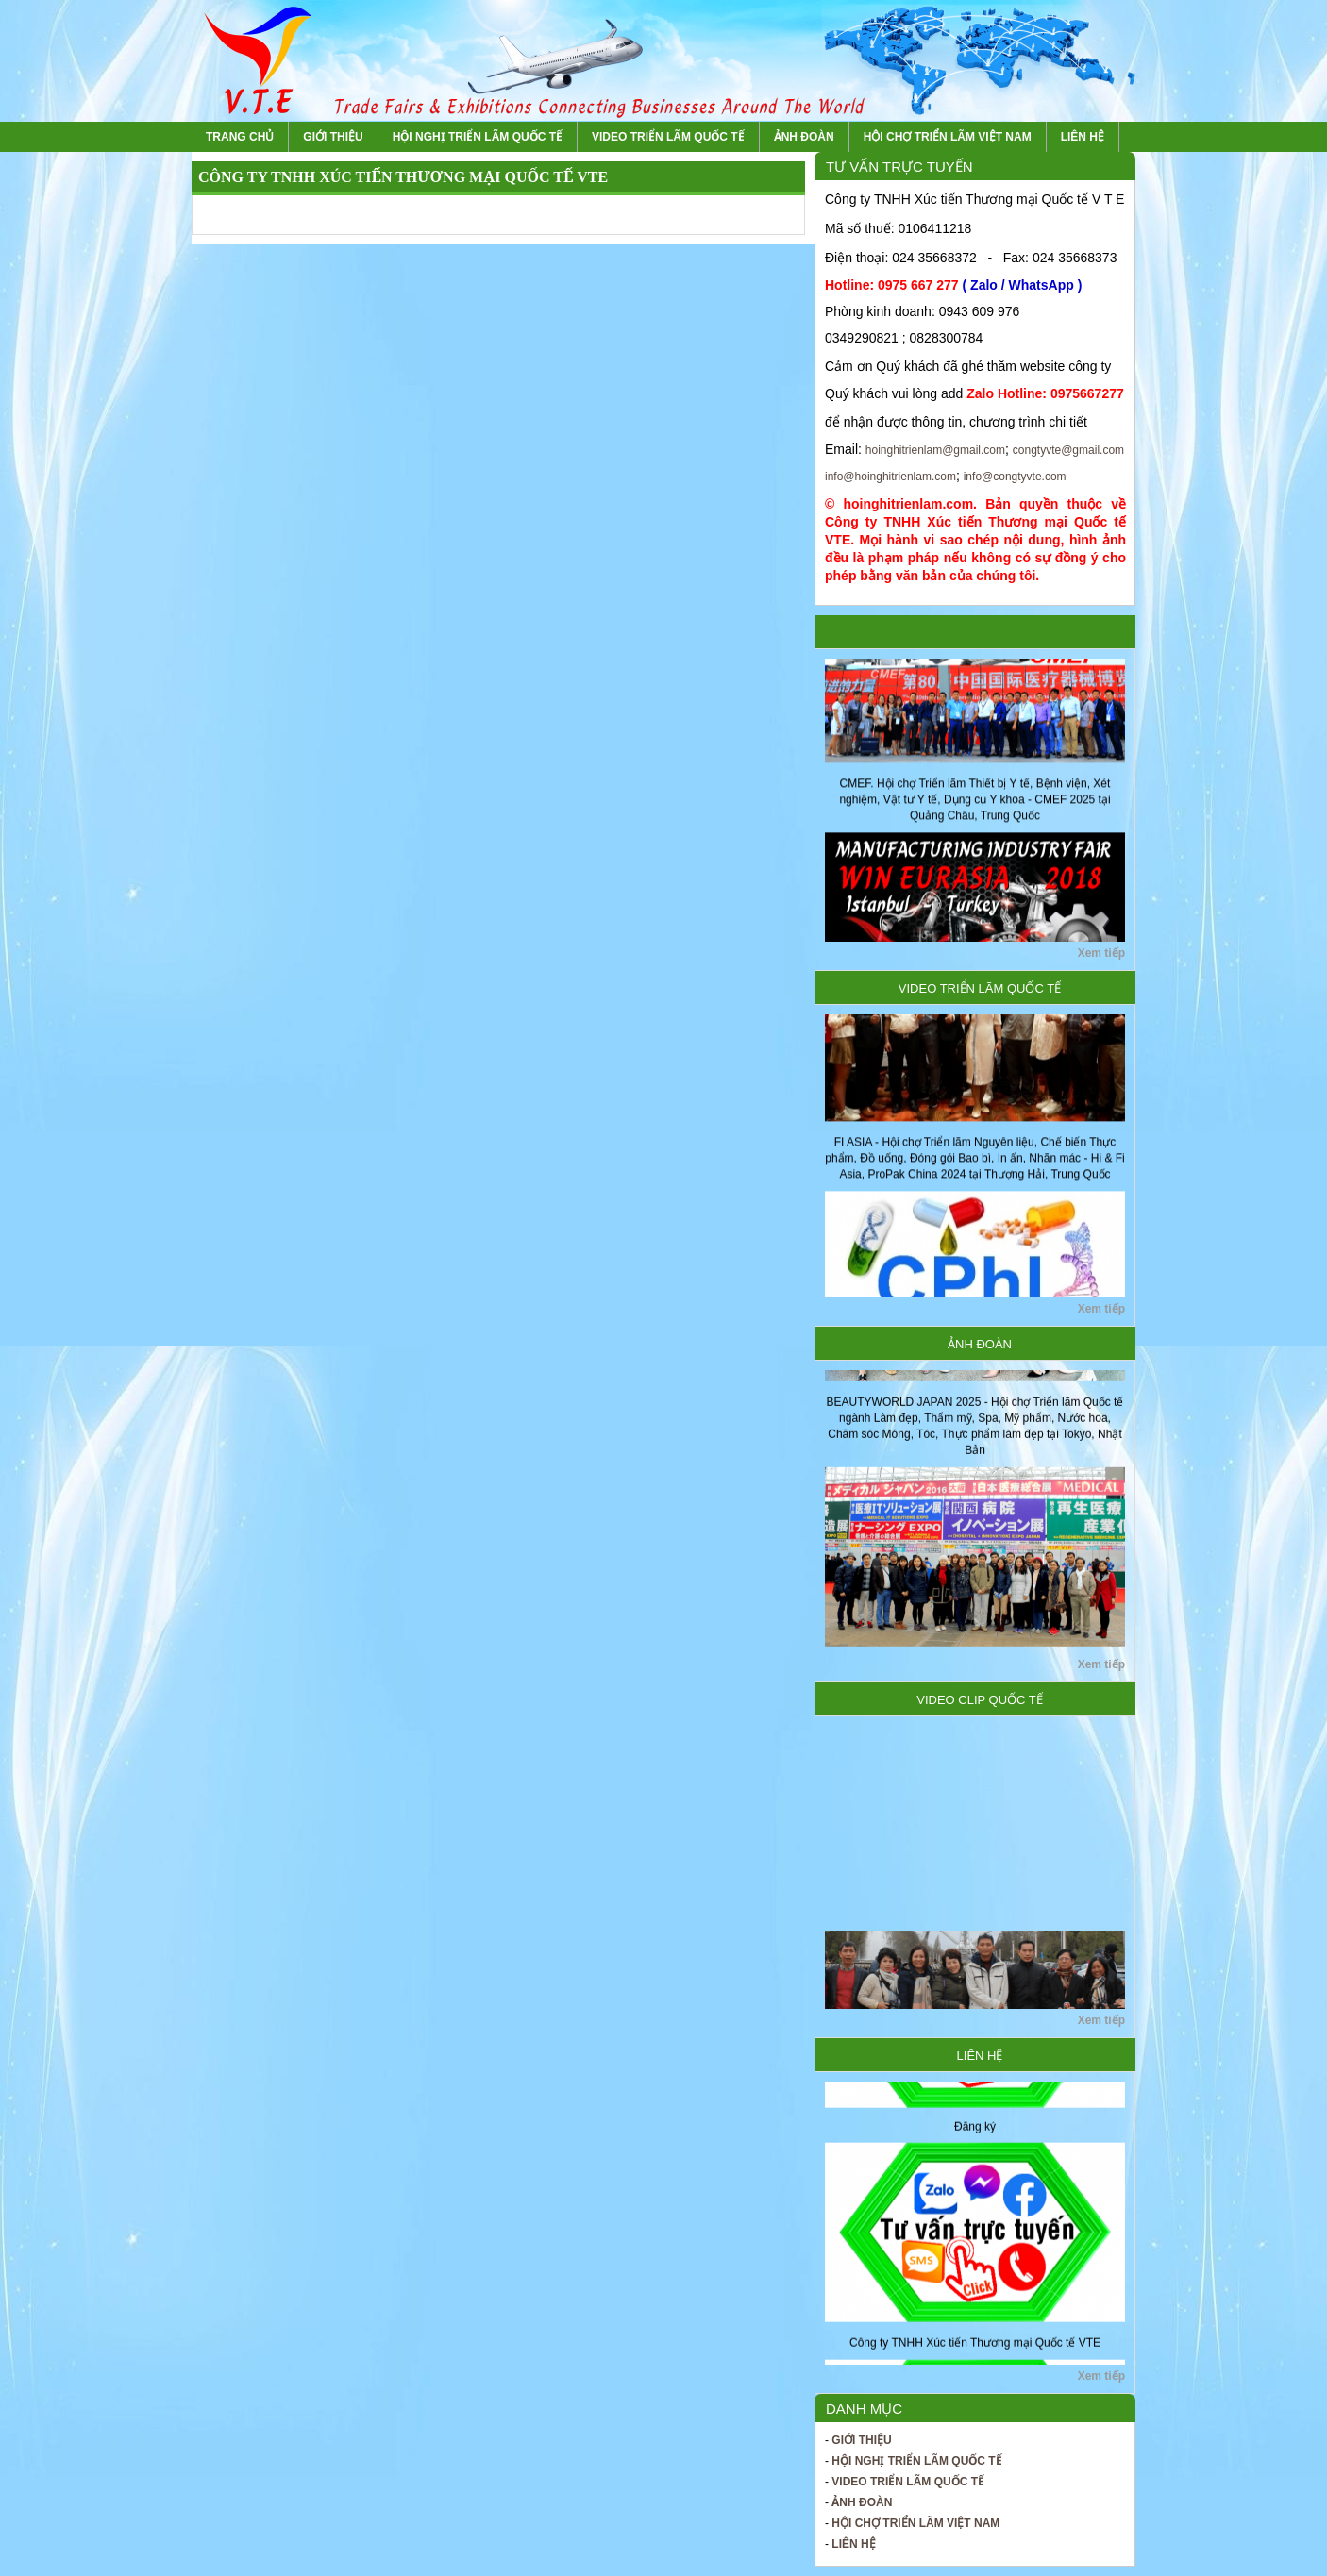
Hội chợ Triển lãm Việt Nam (948, 136)
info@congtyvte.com (1015, 476)
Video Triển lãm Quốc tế (668, 136)
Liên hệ (1082, 136)
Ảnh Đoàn (804, 136)
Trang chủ (240, 136)
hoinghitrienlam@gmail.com (935, 450)
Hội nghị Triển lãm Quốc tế (478, 136)
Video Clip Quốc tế (979, 1700)
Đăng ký (975, 2133)
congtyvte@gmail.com (1068, 450)
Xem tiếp (1101, 953)
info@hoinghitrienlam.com (890, 476)
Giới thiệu (332, 136)
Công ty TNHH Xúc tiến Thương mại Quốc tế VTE (974, 2349)
